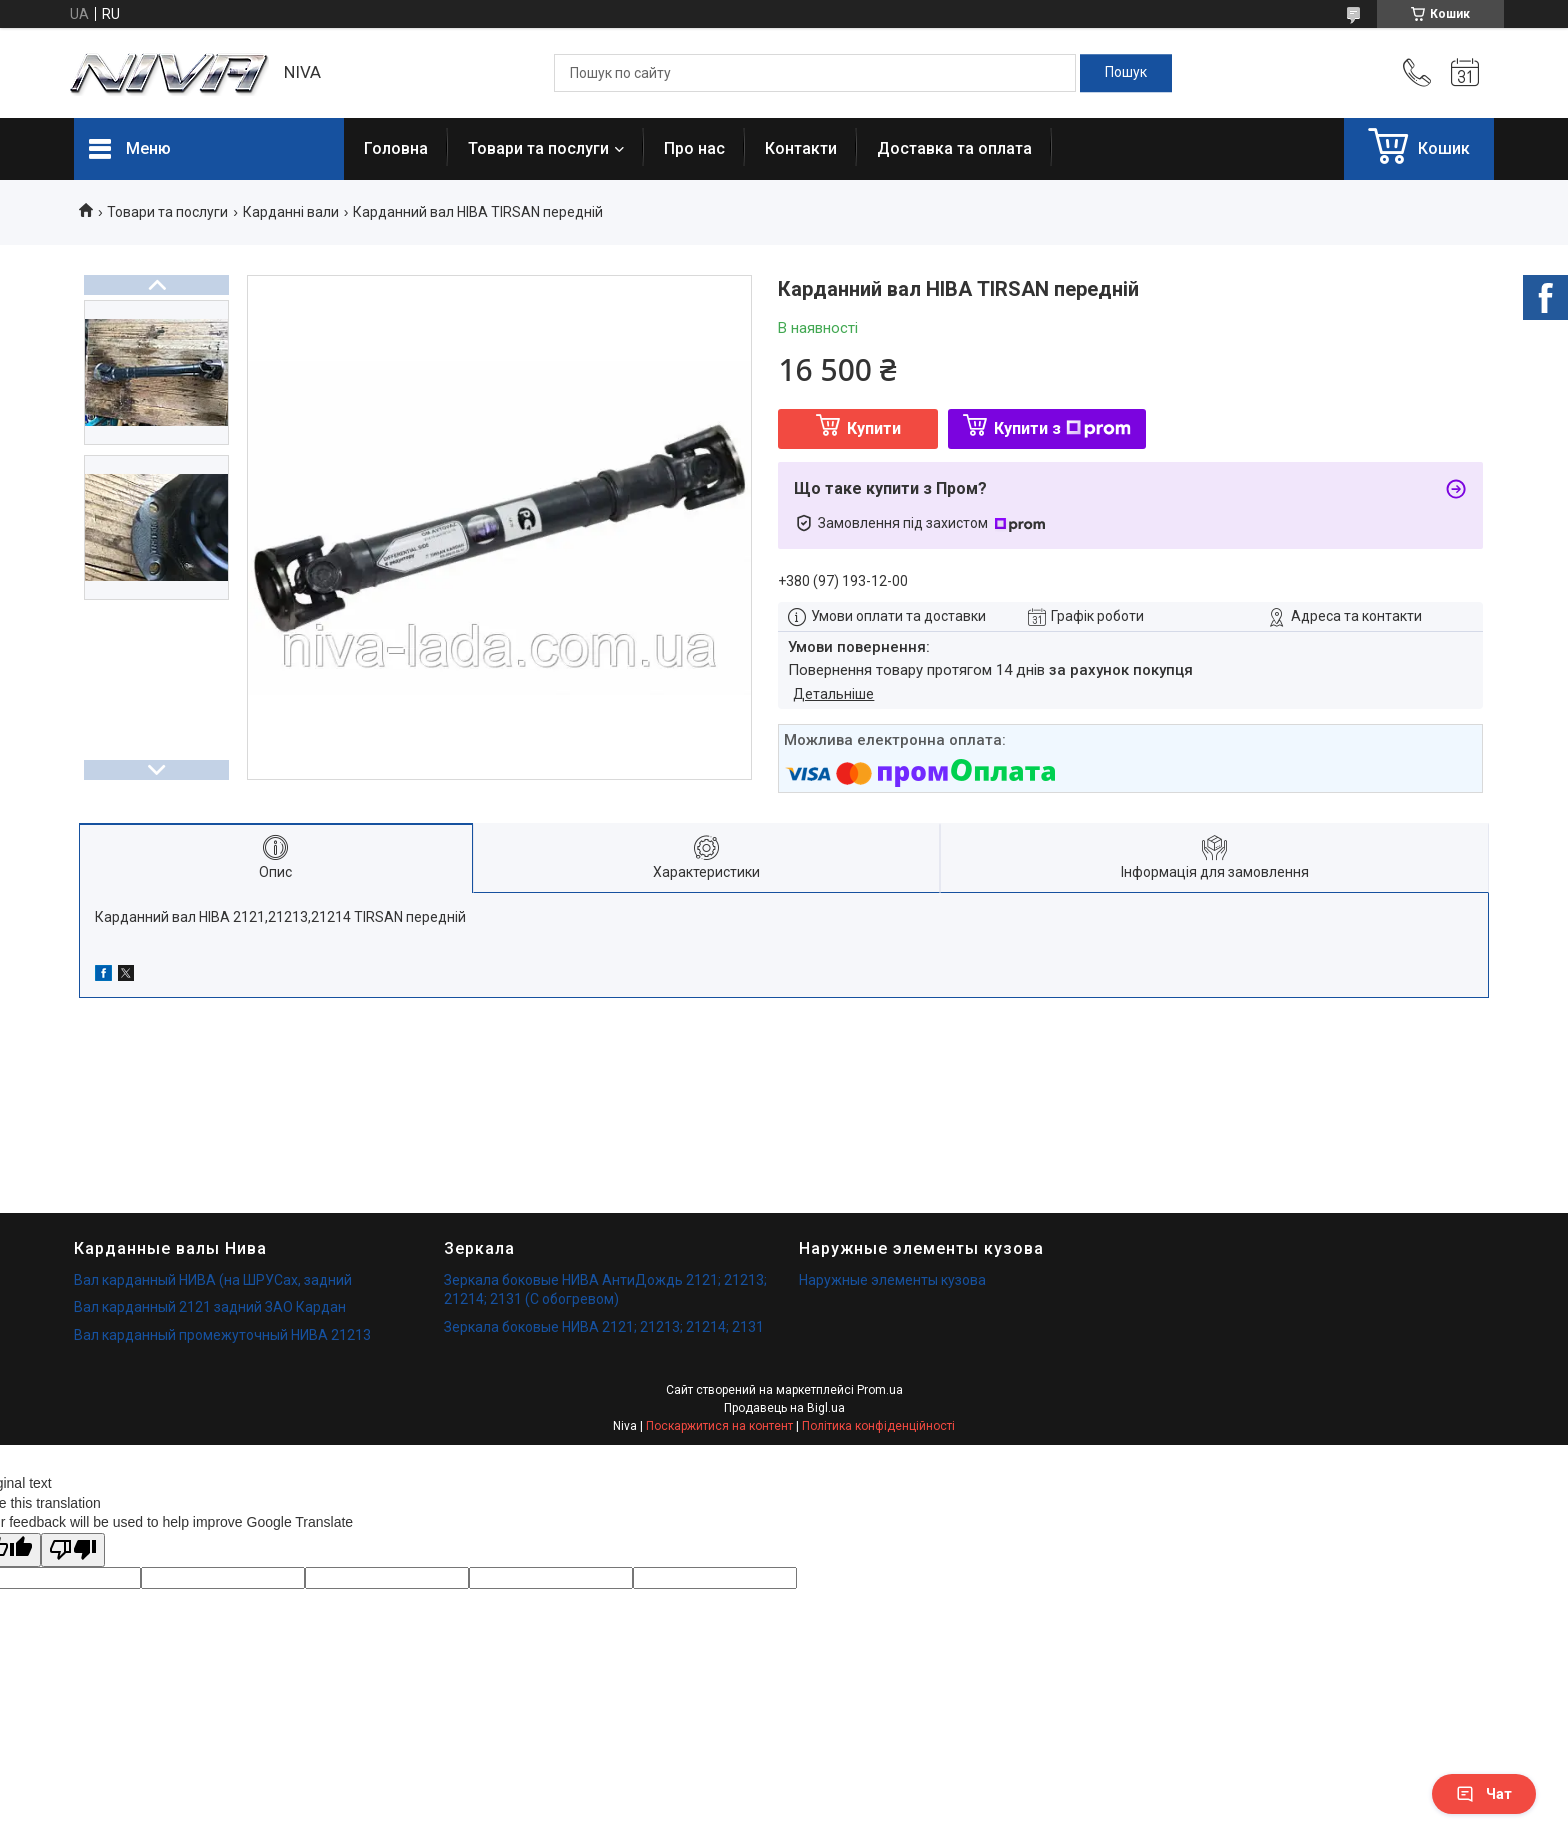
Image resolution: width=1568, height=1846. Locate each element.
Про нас (694, 148)
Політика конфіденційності (878, 1426)
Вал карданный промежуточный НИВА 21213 (222, 1335)
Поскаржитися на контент (719, 1426)
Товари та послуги (538, 148)
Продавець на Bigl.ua (784, 1408)
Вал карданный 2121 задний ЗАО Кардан (210, 1307)
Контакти (801, 148)
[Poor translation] (73, 1550)
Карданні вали (291, 212)
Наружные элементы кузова (892, 1280)
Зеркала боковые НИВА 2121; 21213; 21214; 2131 (604, 1327)
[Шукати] (1126, 73)
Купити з (1062, 428)
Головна (396, 148)
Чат (1484, 1794)
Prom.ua (880, 1390)
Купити (874, 428)
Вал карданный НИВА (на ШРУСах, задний (213, 1280)
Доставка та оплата (954, 148)
